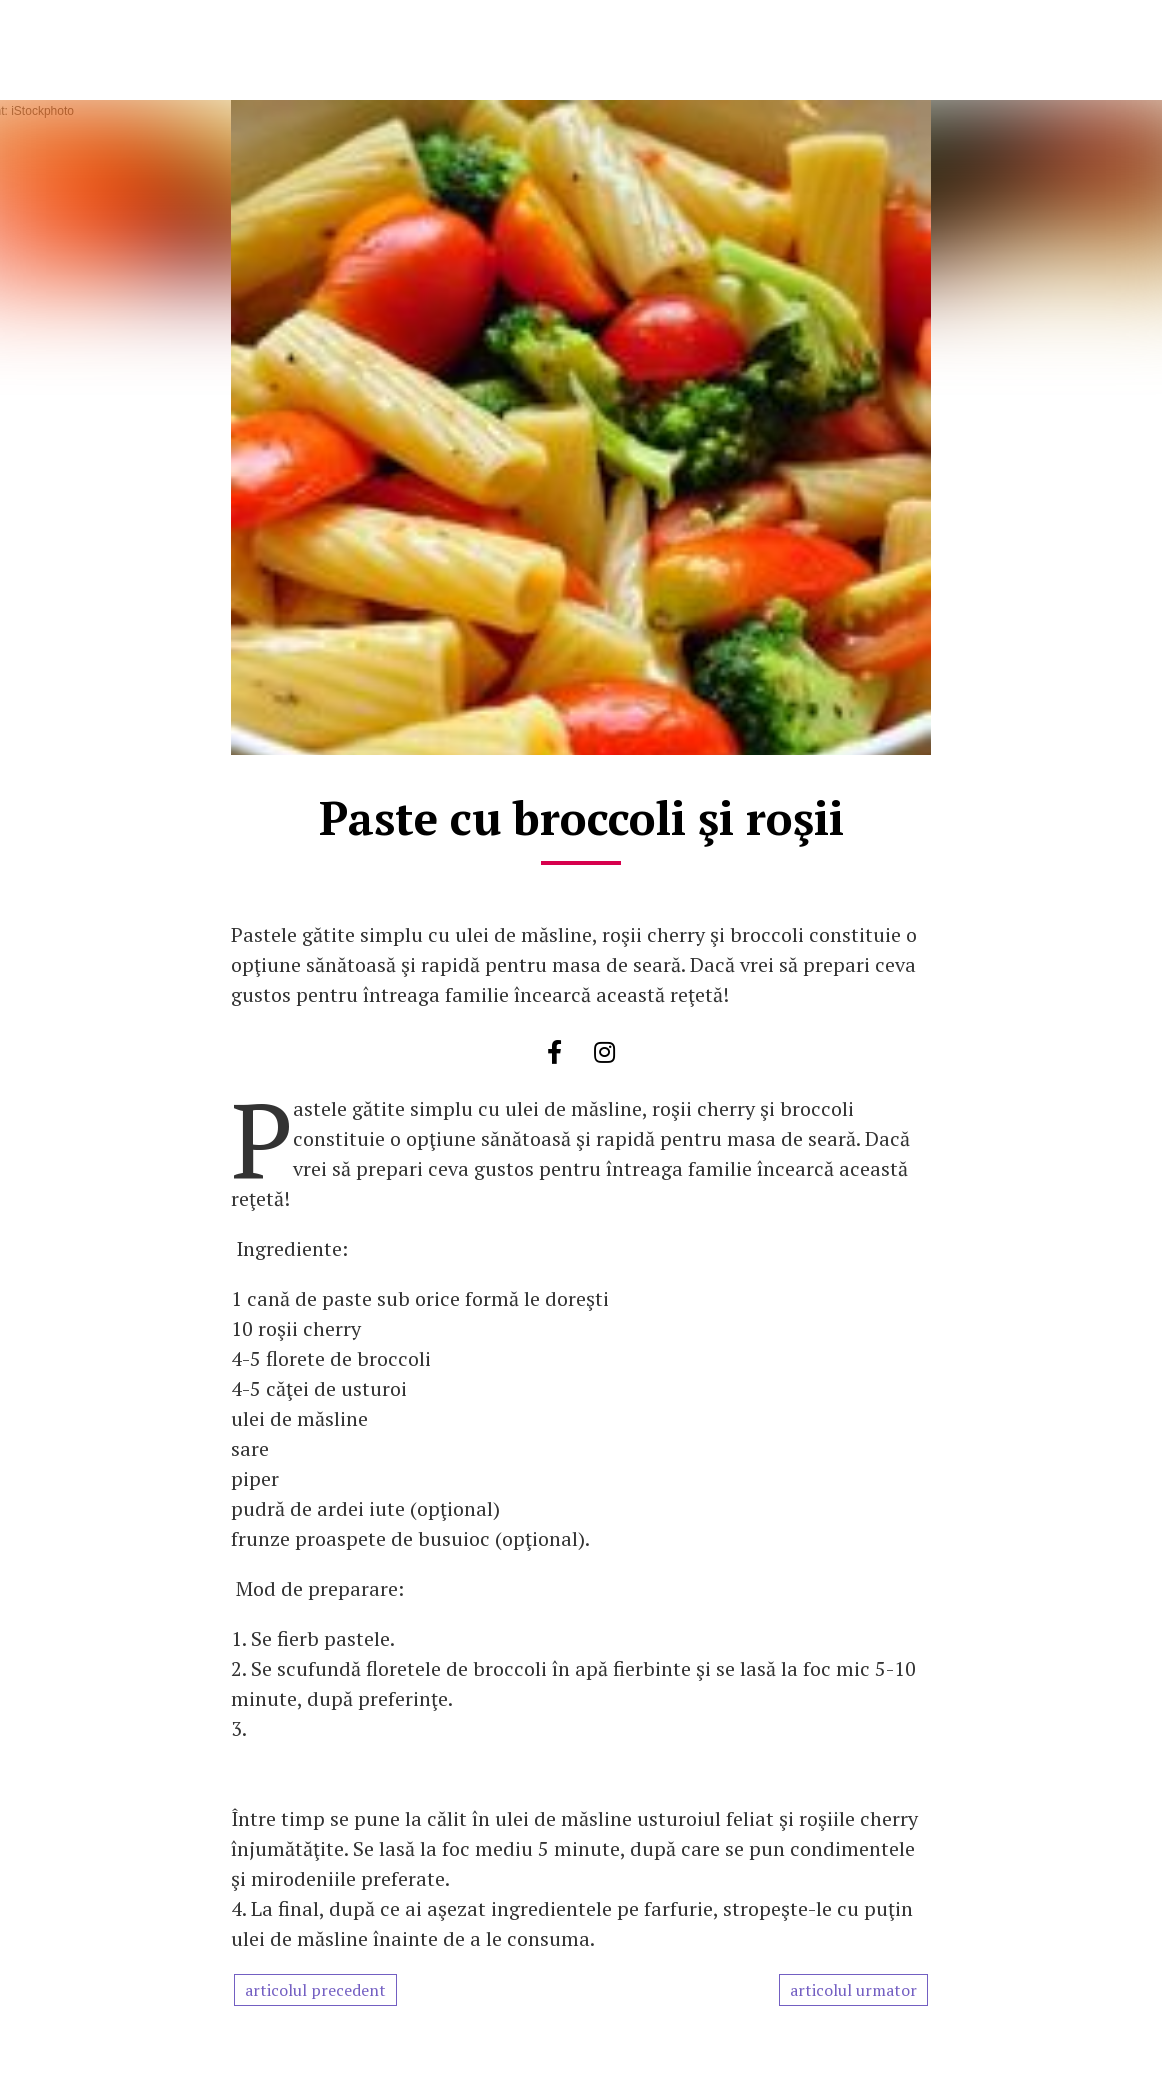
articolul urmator (853, 1990)
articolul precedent (315, 1990)
